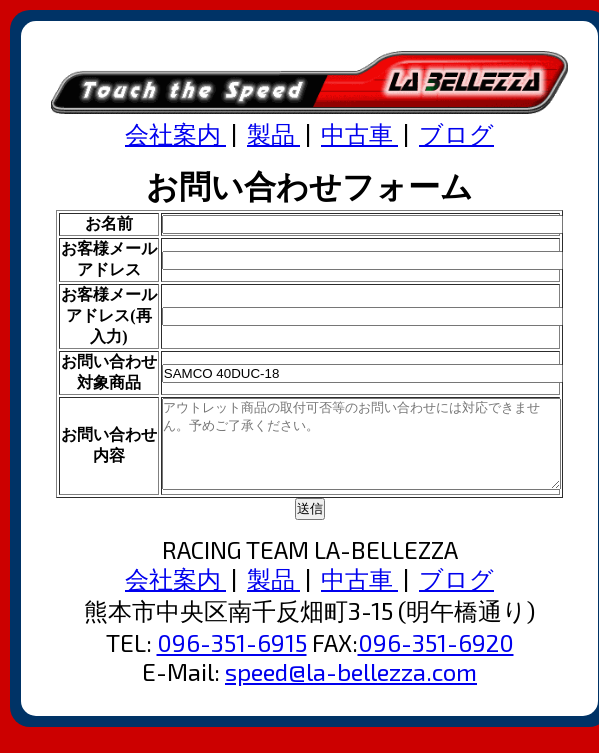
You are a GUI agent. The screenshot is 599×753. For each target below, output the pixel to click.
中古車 (359, 133)
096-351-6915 (232, 660)
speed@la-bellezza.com (351, 689)
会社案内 (175, 133)
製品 (273, 133)
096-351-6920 (436, 660)
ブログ (456, 133)
